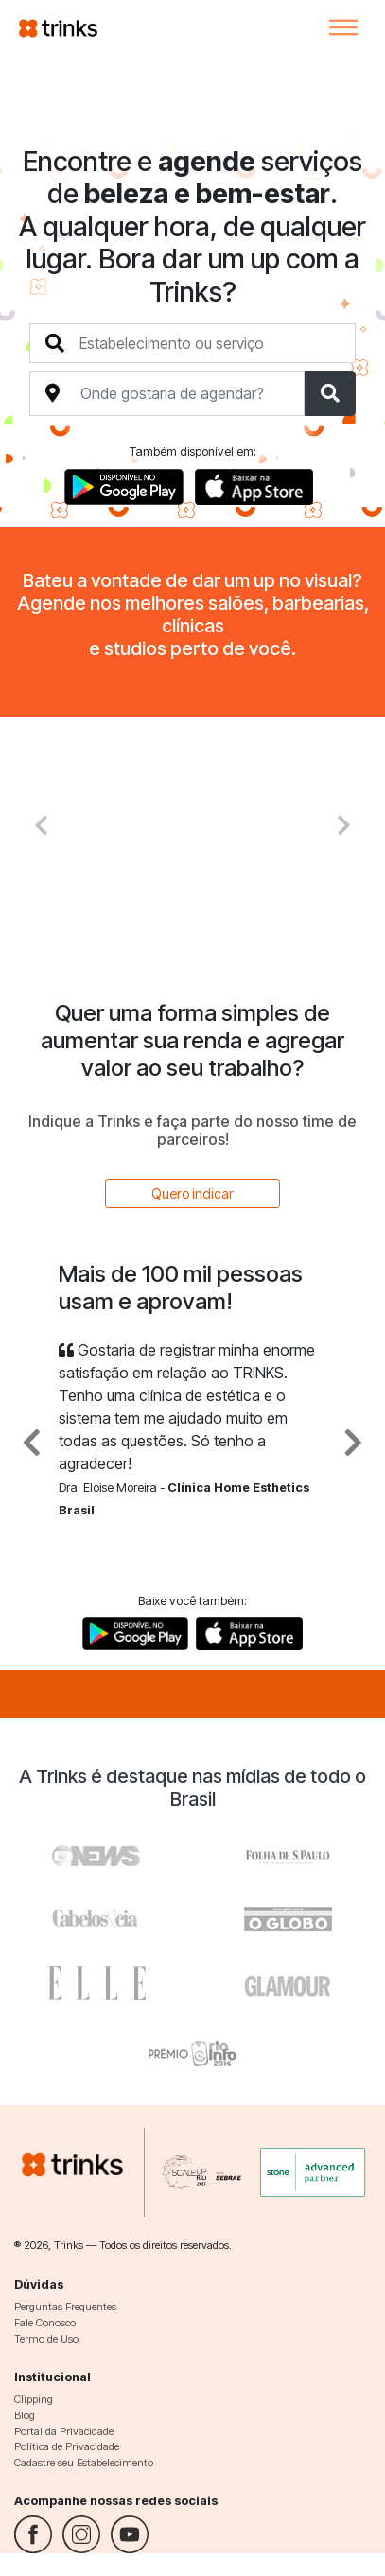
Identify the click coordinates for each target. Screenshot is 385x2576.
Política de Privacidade (66, 2446)
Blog (24, 2415)
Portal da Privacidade (64, 2431)
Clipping (33, 2399)
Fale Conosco (45, 2322)
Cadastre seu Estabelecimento (83, 2462)
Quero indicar (192, 1193)
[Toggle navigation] (343, 27)
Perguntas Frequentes (65, 2306)
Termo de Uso (46, 2338)
